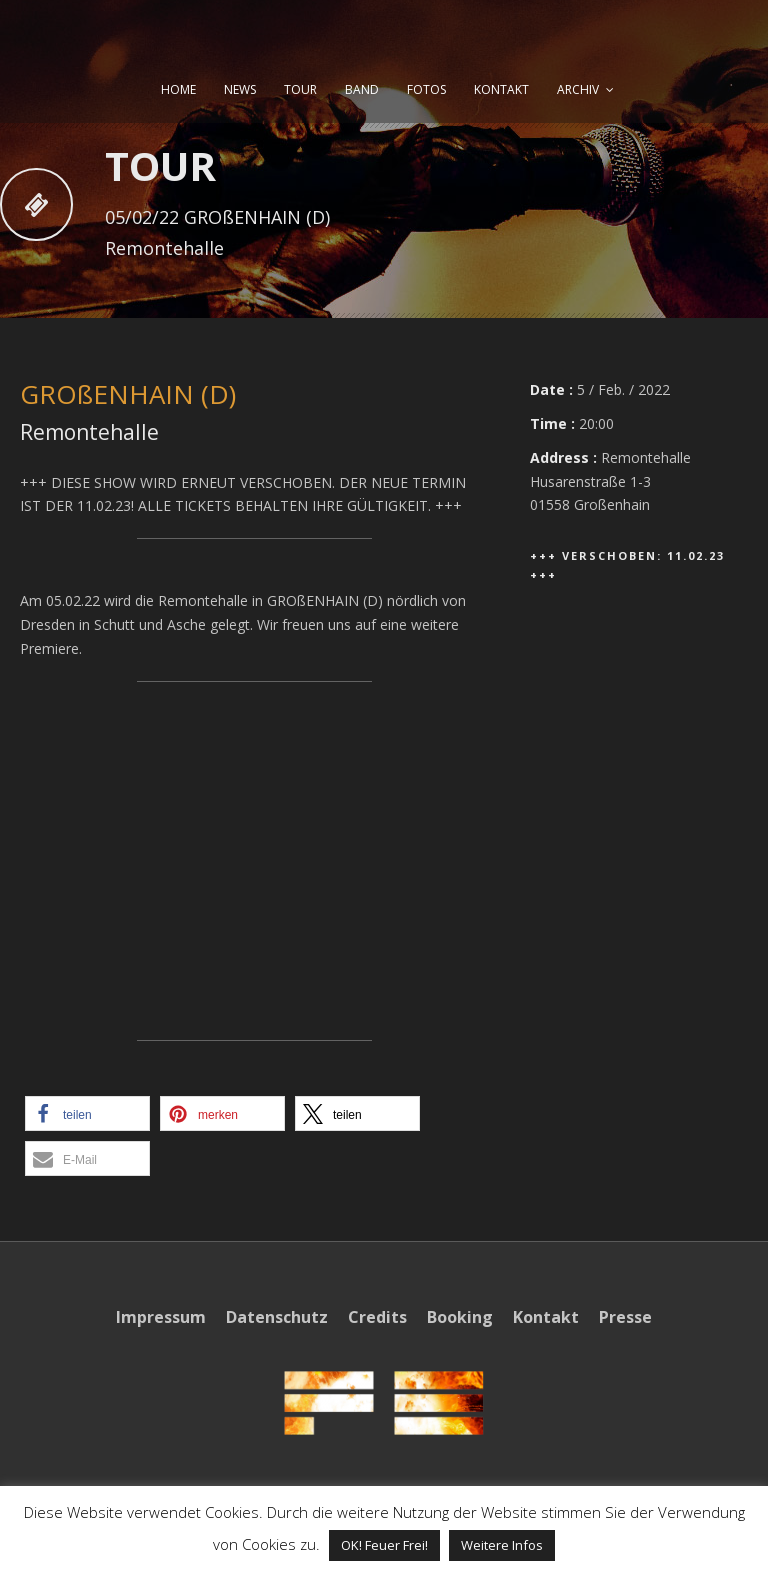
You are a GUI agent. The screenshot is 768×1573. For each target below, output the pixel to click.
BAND (362, 89)
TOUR (300, 89)
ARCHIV (578, 89)
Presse (625, 1317)
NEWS (240, 89)
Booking (460, 1317)
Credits (377, 1317)
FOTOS (426, 89)
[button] (87, 1113)
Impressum (161, 1317)
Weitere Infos (502, 1545)
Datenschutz (277, 1317)
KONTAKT (501, 89)
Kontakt (546, 1317)
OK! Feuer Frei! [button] (384, 1545)
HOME (178, 89)
